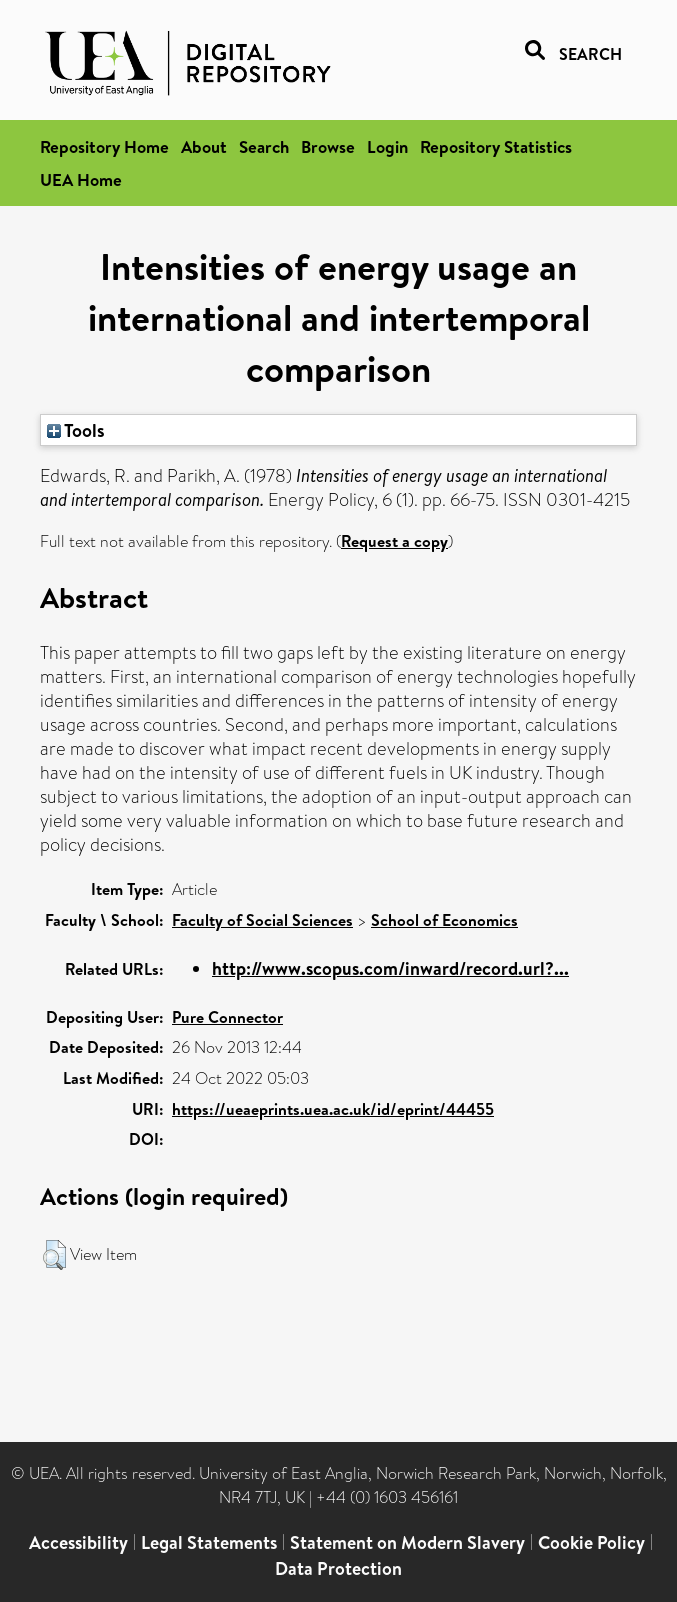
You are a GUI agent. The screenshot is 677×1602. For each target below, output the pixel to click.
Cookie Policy (591, 1542)
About (204, 146)
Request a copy (394, 541)
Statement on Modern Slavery (407, 1542)
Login (387, 146)
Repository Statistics (496, 146)
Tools (76, 430)
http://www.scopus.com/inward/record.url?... (390, 968)
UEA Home (81, 179)
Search (264, 146)
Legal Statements (209, 1542)
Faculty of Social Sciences (262, 920)
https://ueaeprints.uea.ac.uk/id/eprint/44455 (333, 1109)
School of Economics (444, 920)
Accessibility (78, 1542)
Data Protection (338, 1568)
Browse (328, 146)
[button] (54, 1255)
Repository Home (104, 146)
